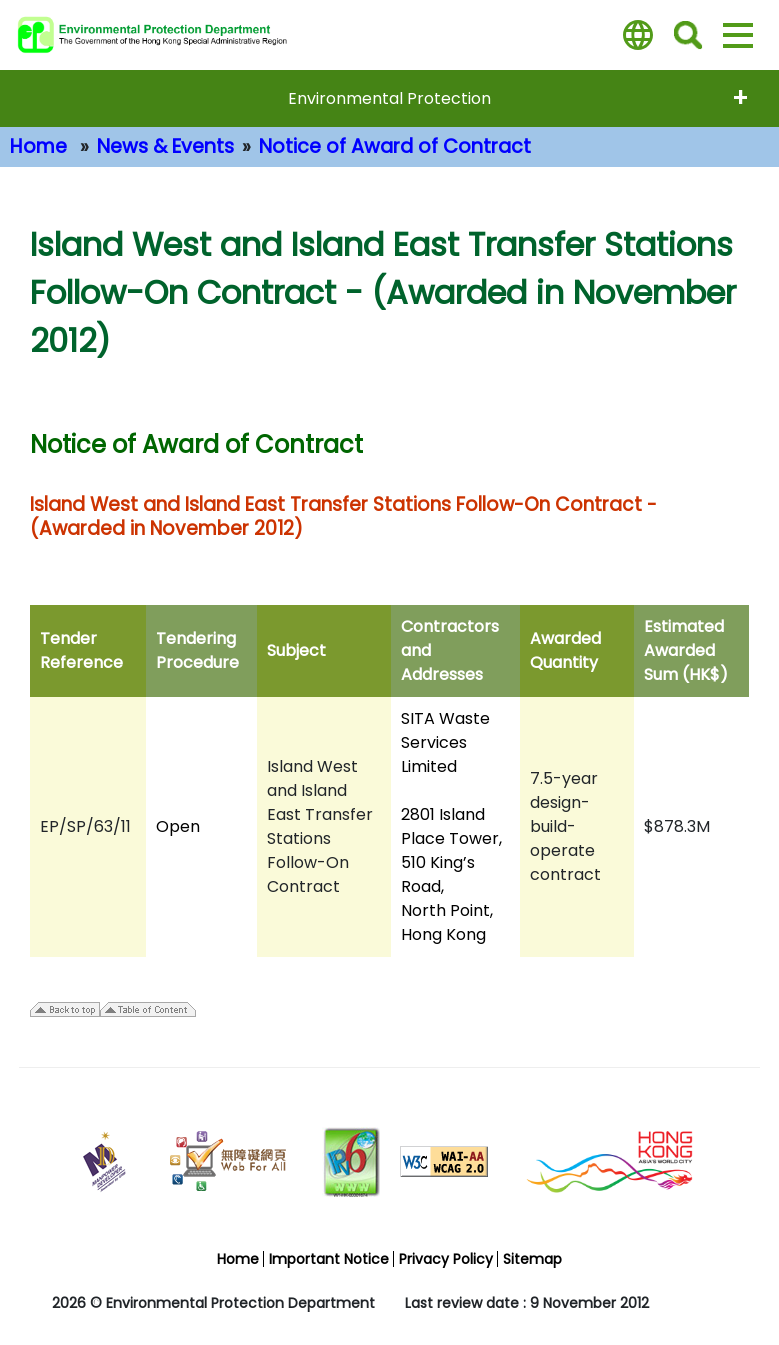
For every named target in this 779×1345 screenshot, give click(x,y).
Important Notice (329, 1259)
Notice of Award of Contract (395, 146)
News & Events (165, 146)
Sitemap (532, 1259)
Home (38, 146)
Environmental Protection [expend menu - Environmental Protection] (389, 98)
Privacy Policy (446, 1259)
